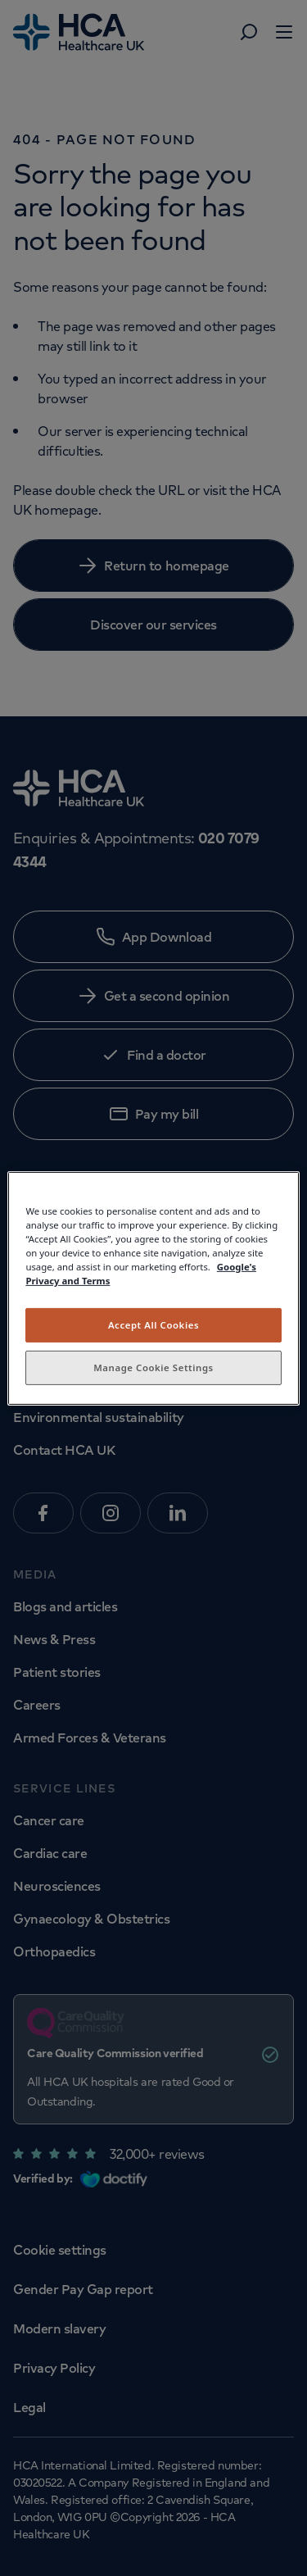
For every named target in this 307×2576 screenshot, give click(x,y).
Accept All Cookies (153, 1325)
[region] (153, 1287)
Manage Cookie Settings (153, 1367)
